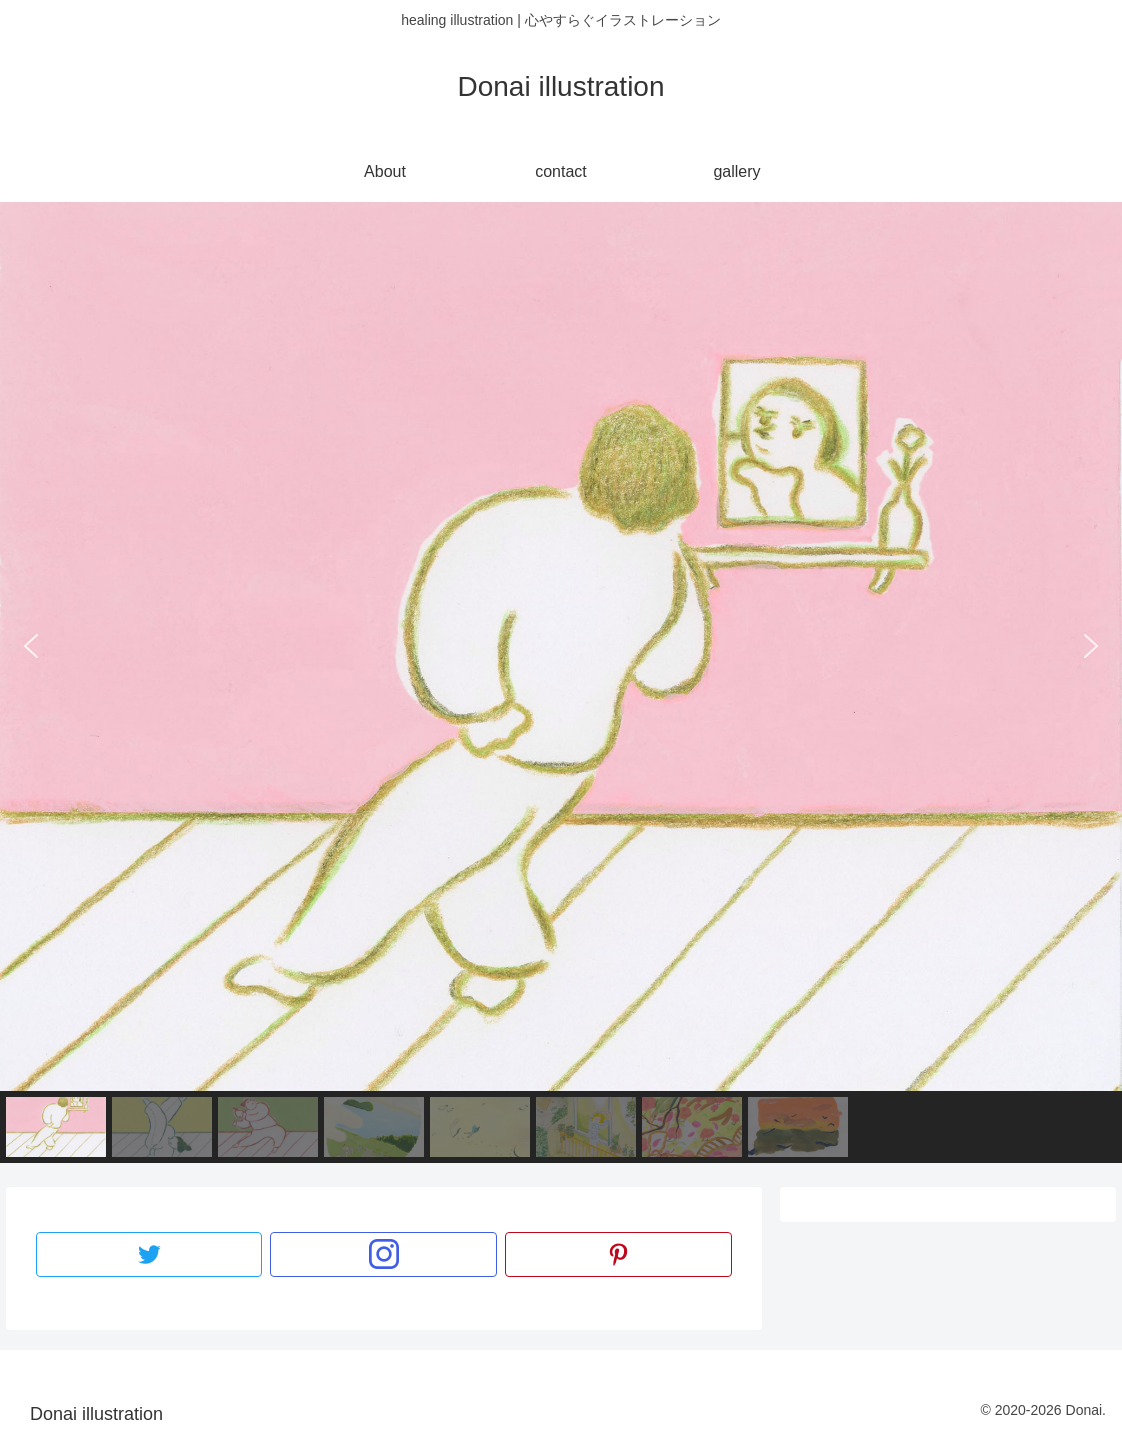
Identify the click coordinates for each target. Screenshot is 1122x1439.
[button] (31, 646)
